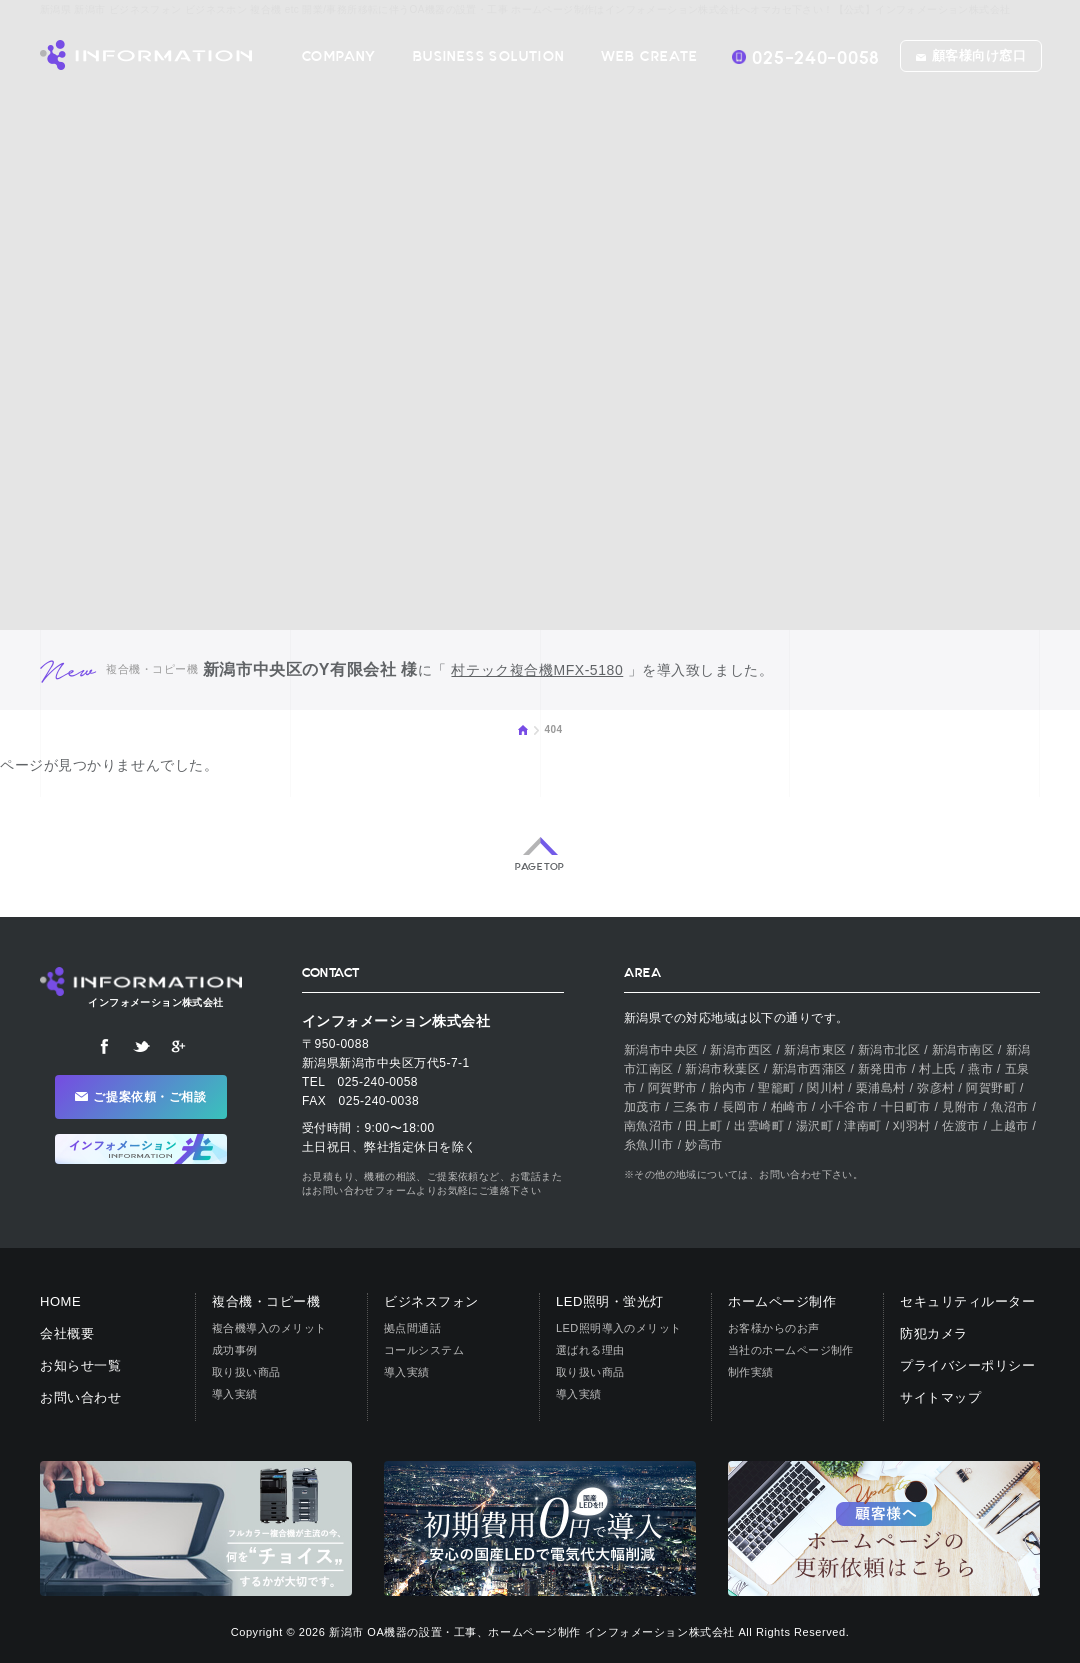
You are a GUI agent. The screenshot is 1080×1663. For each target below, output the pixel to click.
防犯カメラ (934, 1333)
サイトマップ (940, 1397)
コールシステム (424, 1350)
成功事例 (235, 1350)
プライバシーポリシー (967, 1365)
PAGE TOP (539, 867)
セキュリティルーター (967, 1301)
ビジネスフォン (431, 1301)
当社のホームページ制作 (791, 1350)
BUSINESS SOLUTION (489, 56)
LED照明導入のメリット (619, 1328)
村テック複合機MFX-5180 (537, 670)
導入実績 (235, 1394)
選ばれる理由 (590, 1350)
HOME (523, 730)
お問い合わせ (80, 1397)
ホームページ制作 (782, 1301)
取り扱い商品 (246, 1372)
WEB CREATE (650, 56)
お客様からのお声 (774, 1328)
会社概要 (67, 1333)
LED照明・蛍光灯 (610, 1301)
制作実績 (751, 1372)
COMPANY (339, 56)
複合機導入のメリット (269, 1328)
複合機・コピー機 (266, 1301)
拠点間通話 (412, 1328)
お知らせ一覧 (80, 1365)
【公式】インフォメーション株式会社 (146, 55)
